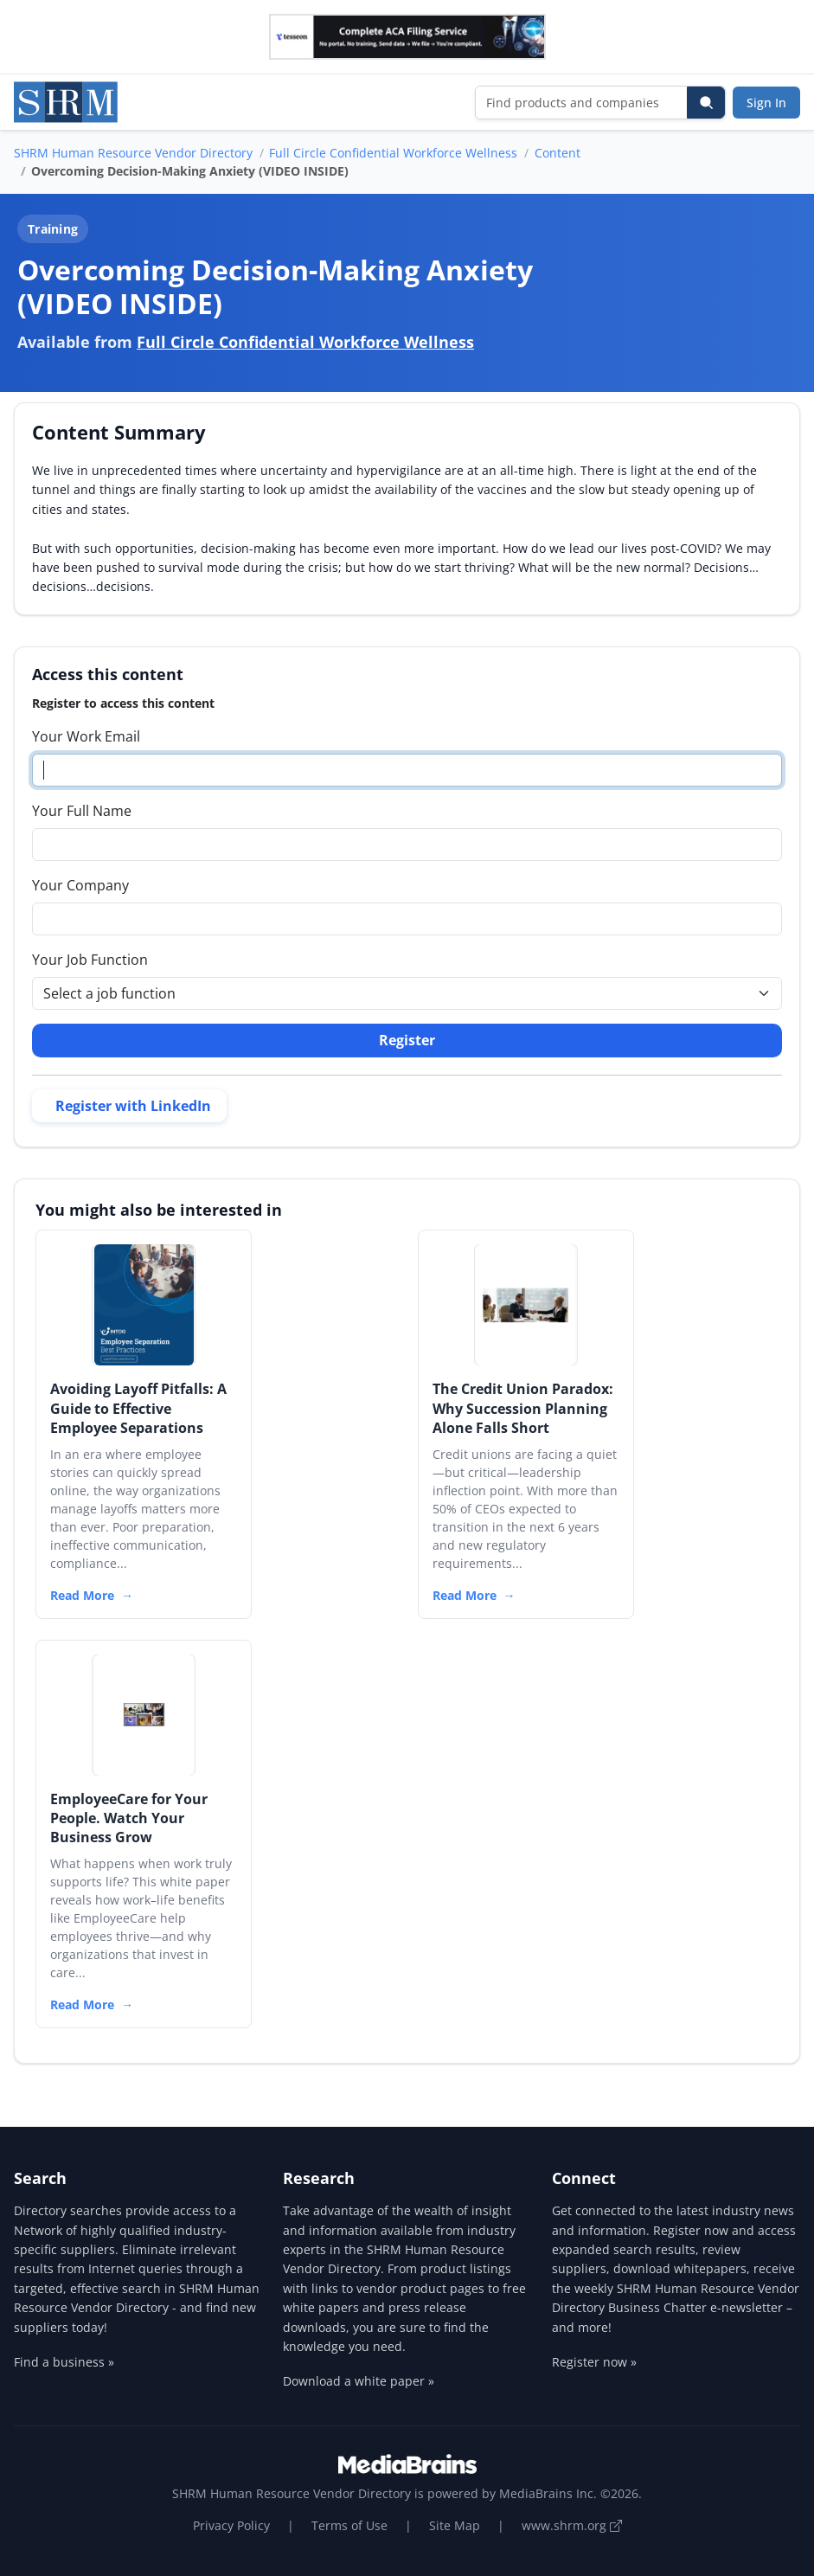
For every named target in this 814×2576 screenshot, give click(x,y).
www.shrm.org (572, 2525)
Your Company (80, 885)
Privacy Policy (231, 2525)
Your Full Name (81, 810)
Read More (82, 1595)
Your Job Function (90, 959)
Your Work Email (86, 736)
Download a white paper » (358, 2381)
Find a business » (64, 2362)
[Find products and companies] (582, 103)
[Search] (706, 103)
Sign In (766, 102)
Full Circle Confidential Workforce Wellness (393, 153)
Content (557, 153)
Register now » (594, 2362)
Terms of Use (349, 2525)
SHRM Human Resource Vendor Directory (133, 153)
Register (407, 1040)
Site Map (454, 2525)
